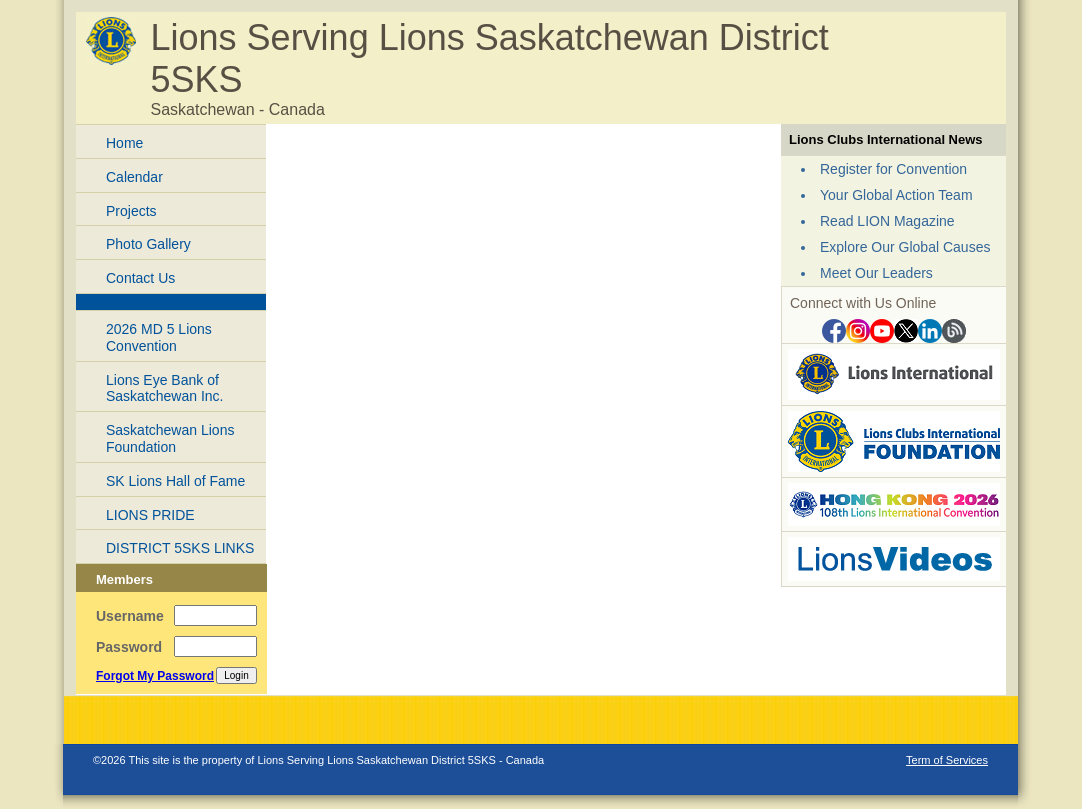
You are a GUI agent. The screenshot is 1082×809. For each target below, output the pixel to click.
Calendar (134, 177)
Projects (131, 211)
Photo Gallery (148, 244)
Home (124, 143)
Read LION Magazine (887, 221)
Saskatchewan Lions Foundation (170, 438)
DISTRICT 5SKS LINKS (180, 548)
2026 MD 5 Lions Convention (159, 337)
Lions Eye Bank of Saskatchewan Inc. (165, 388)
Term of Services (947, 760)
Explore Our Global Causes (905, 247)
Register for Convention (893, 169)
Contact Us (140, 278)
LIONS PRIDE (150, 515)
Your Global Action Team (896, 195)
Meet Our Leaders (876, 273)
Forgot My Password (155, 676)
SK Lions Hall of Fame (175, 481)
